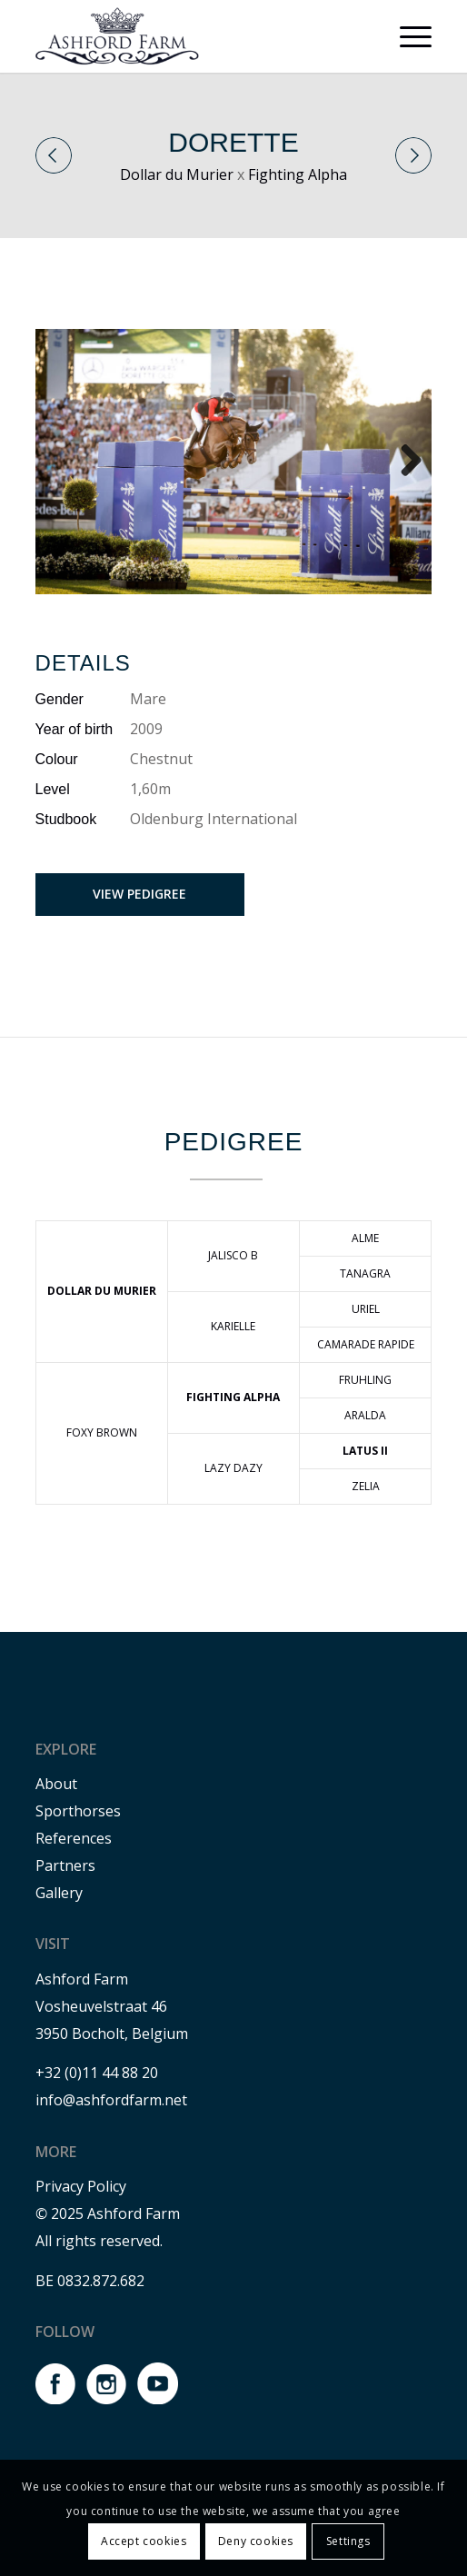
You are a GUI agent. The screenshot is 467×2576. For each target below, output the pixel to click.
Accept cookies (143, 2541)
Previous (53, 155)
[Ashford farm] (194, 36)
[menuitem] (407, 36)
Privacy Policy (80, 2186)
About (56, 1784)
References (73, 1838)
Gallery (59, 1893)
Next (413, 155)
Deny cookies (255, 2541)
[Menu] (407, 36)
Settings (348, 2541)
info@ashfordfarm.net (111, 2100)
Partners (65, 1865)
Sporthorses (78, 1811)
